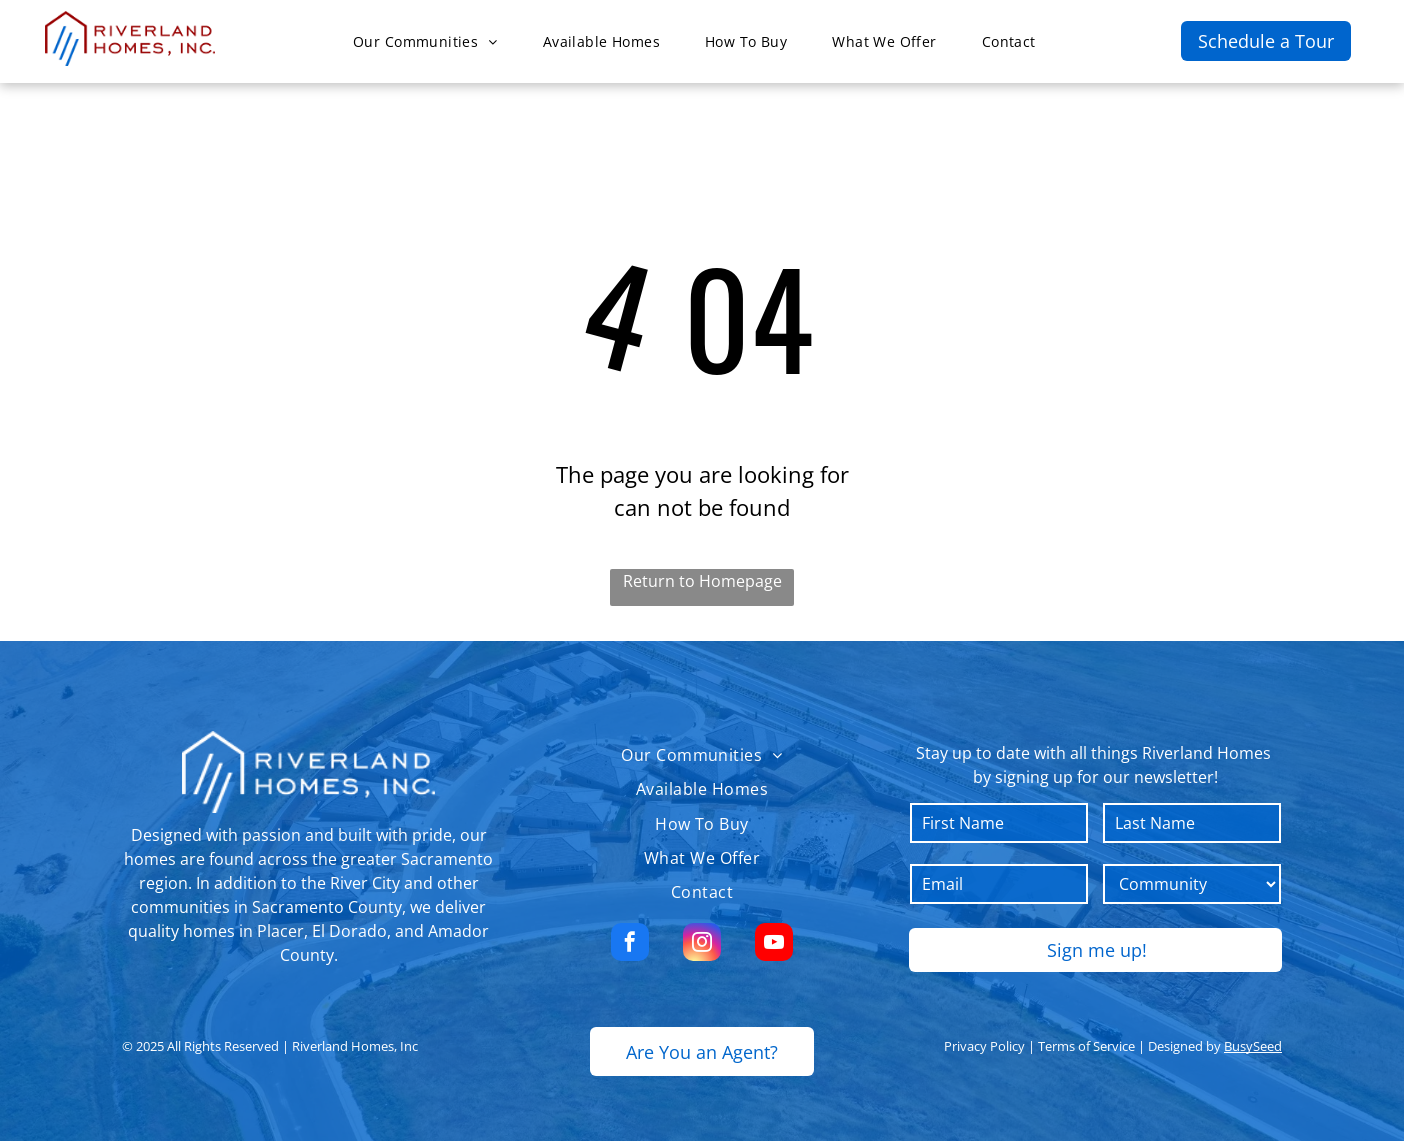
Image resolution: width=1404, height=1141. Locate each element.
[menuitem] (433, 41)
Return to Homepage (702, 581)
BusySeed (1253, 1046)
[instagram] (702, 944)
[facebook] (630, 944)
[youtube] (774, 944)
